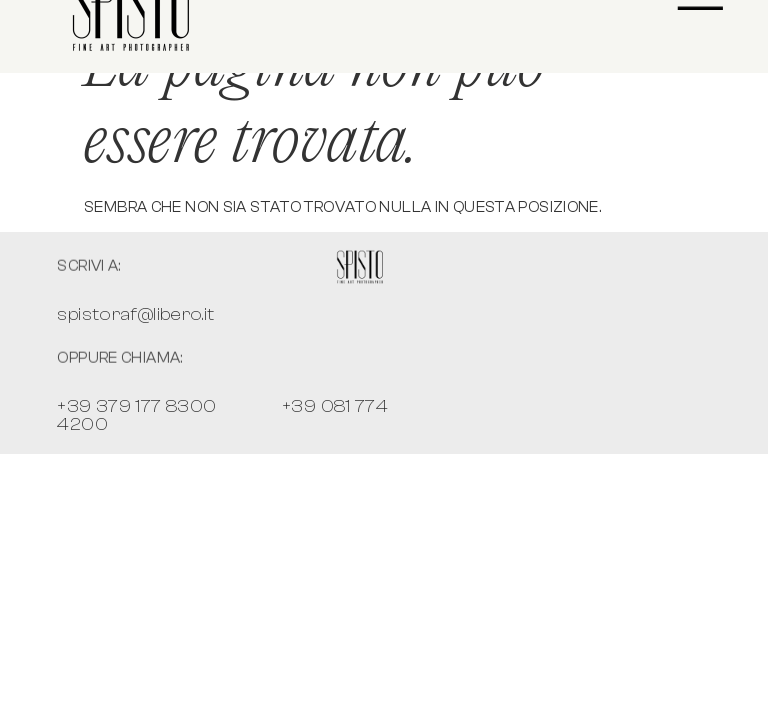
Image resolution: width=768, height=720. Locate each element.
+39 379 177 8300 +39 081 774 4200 (222, 415)
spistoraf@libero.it (135, 314)
